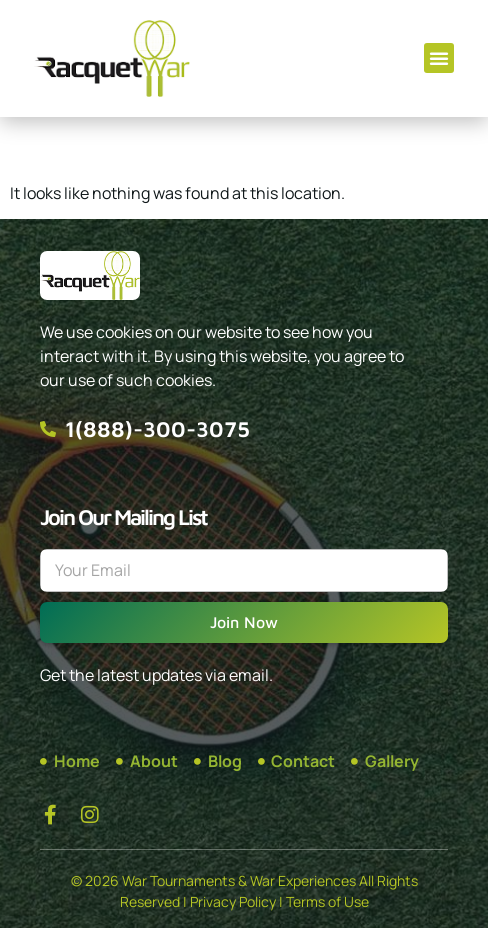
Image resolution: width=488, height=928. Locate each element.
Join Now (244, 622)
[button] (439, 58)
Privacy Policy (233, 901)
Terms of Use (327, 901)
